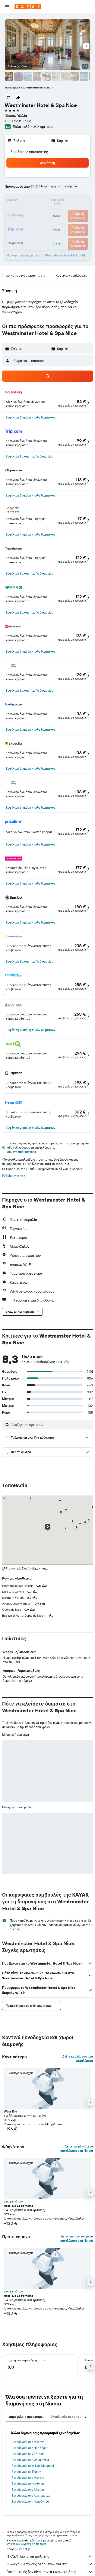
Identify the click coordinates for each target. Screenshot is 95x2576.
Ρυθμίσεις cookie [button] (13, 1176)
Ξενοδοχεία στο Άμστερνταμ (31, 2496)
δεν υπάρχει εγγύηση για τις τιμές (26, 2544)
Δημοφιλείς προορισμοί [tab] (26, 2417)
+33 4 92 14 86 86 (18, 121)
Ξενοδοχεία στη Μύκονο (28, 2442)
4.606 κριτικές (42, 127)
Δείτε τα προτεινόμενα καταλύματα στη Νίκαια (76, 2238)
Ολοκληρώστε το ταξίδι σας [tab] (71, 2417)
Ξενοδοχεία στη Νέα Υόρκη (30, 2448)
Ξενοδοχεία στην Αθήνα (28, 2484)
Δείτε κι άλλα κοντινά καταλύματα (77, 2059)
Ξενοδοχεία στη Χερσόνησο (30, 2502)
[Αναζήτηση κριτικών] (51, 1425)
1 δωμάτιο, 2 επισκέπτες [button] (28, 152)
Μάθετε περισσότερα (21, 1152)
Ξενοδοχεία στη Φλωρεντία (30, 2460)
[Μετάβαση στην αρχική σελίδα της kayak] (28, 6)
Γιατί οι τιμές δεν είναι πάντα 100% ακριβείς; (49, 2571)
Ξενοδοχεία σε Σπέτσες (28, 2454)
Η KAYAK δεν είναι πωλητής (49, 2556)
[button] (7, 6)
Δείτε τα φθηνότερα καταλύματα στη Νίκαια (76, 2148)
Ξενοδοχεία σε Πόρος (26, 2472)
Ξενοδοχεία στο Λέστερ (28, 2490)
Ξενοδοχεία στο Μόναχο (28, 2478)
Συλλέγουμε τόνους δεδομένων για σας (49, 2564)
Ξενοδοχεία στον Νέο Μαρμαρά (33, 2466)
